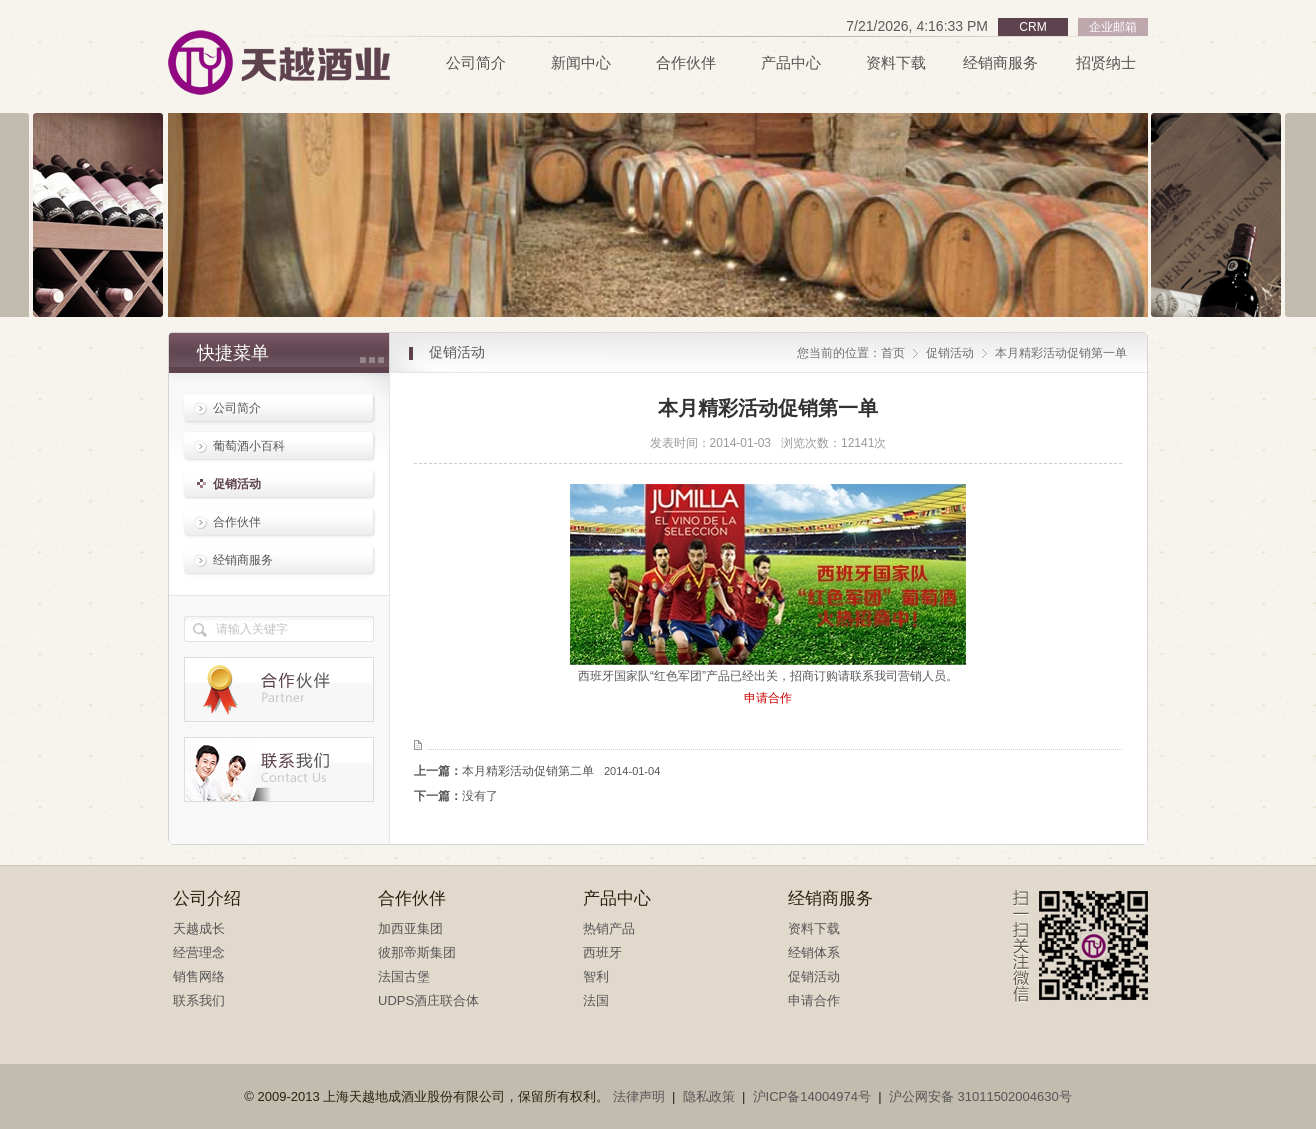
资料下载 (896, 63)
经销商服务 (1000, 63)
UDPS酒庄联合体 (428, 1000)
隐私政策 (709, 1096)
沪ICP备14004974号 (812, 1096)
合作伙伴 (686, 63)
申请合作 (814, 1000)
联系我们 (199, 1000)
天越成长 (199, 928)
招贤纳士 (1106, 63)
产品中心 (791, 63)
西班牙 (602, 952)
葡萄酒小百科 (249, 446)
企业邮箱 (1113, 27)
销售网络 (199, 976)
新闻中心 (581, 63)
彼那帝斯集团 (417, 952)
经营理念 (199, 952)
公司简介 (476, 63)
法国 (596, 1000)
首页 (893, 353)
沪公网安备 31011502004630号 (980, 1096)
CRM (1032, 27)
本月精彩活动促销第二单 (561, 771)
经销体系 (814, 952)
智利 (596, 976)
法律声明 (639, 1096)
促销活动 (237, 484)
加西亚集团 (410, 928)
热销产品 (609, 928)
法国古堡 (404, 976)
